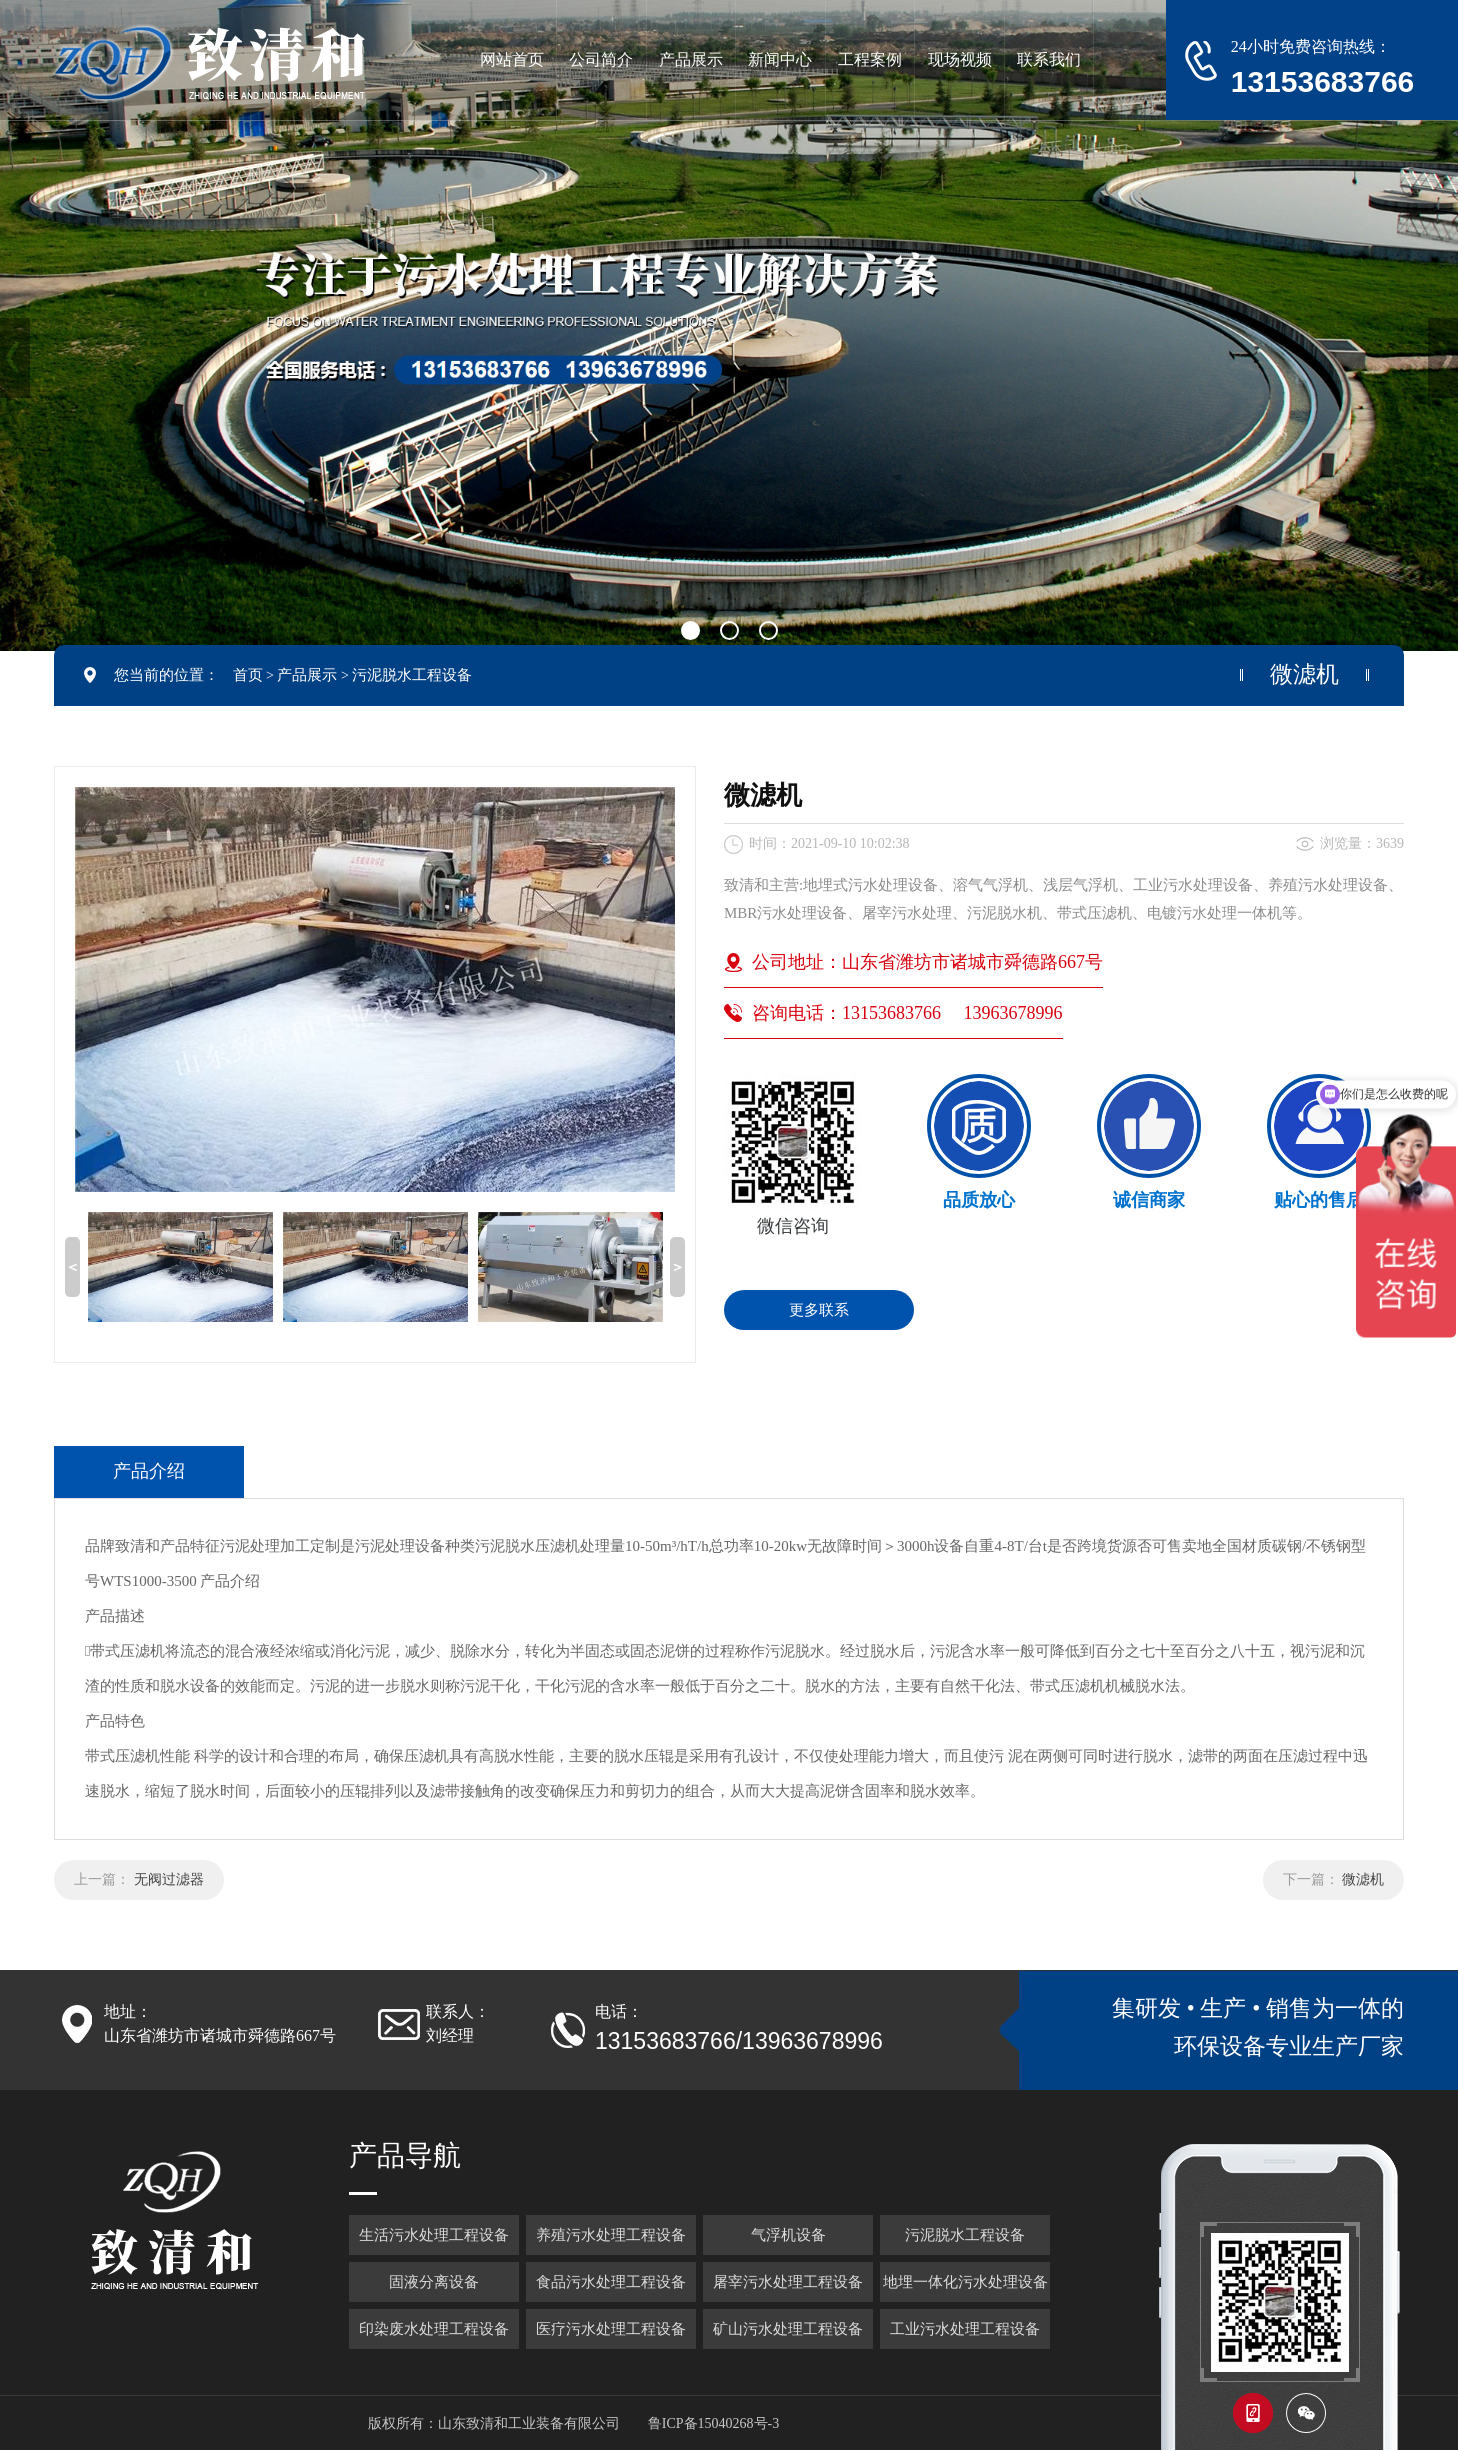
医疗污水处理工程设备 (611, 2329)
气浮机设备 (788, 2235)
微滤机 (1363, 1879)
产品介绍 (149, 1471)
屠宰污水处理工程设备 (788, 2282)
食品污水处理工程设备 (611, 2282)
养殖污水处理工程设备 (611, 2235)
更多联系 (819, 1310)
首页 (248, 675)
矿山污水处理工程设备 (788, 2329)
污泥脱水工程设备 (412, 675)
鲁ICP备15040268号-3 (713, 2423)
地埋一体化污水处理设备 (965, 2282)
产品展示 (307, 675)
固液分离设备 (434, 2282)
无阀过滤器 (169, 1879)
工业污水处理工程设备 (965, 2329)
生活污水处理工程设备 (434, 2235)
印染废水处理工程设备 (434, 2329)
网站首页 (512, 59)
